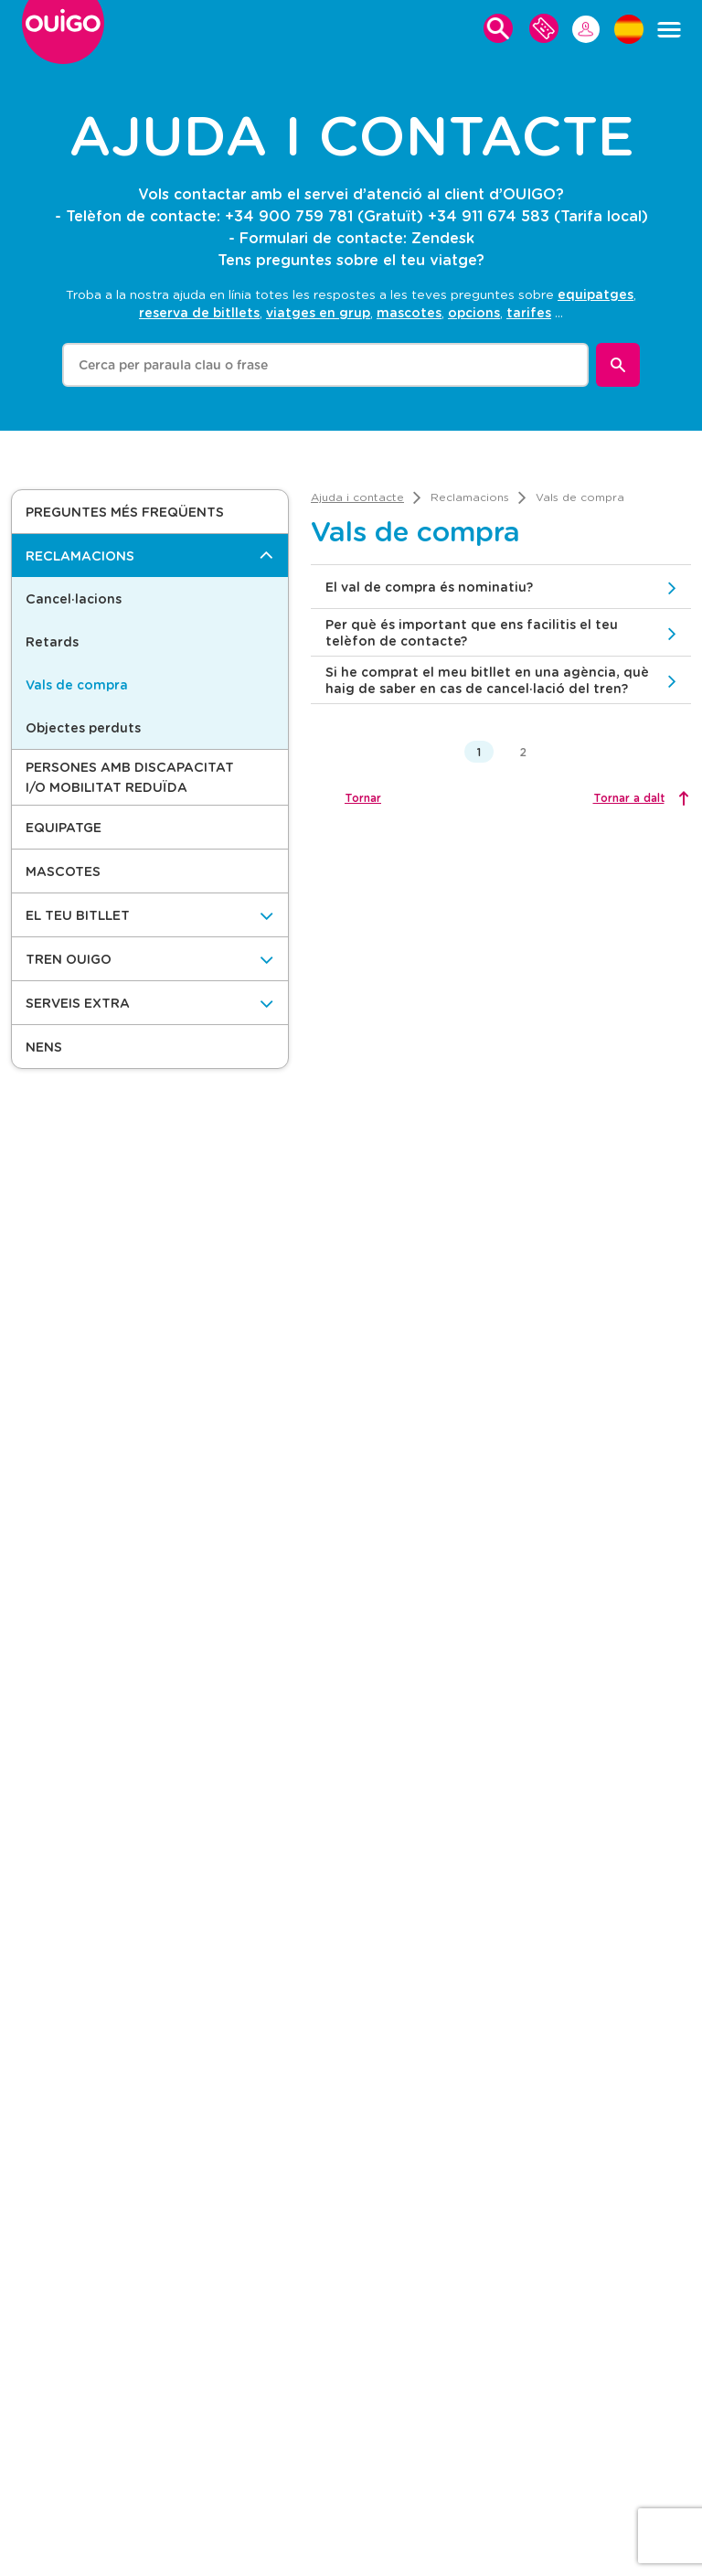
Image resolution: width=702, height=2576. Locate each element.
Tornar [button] (363, 797)
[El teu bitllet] (150, 914)
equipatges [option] (595, 294)
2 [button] (523, 751)
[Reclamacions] (150, 555)
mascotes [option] (409, 312)
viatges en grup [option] (318, 312)
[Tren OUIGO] (150, 958)
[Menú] (668, 29)
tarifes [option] (528, 312)
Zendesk (442, 237)
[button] (150, 511)
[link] (357, 497)
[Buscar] (618, 365)
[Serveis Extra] (150, 1002)
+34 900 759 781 (289, 215)
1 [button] (479, 751)
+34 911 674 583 (488, 215)
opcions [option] (474, 312)
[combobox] (325, 365)
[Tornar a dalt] (639, 798)
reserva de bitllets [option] (199, 312)
